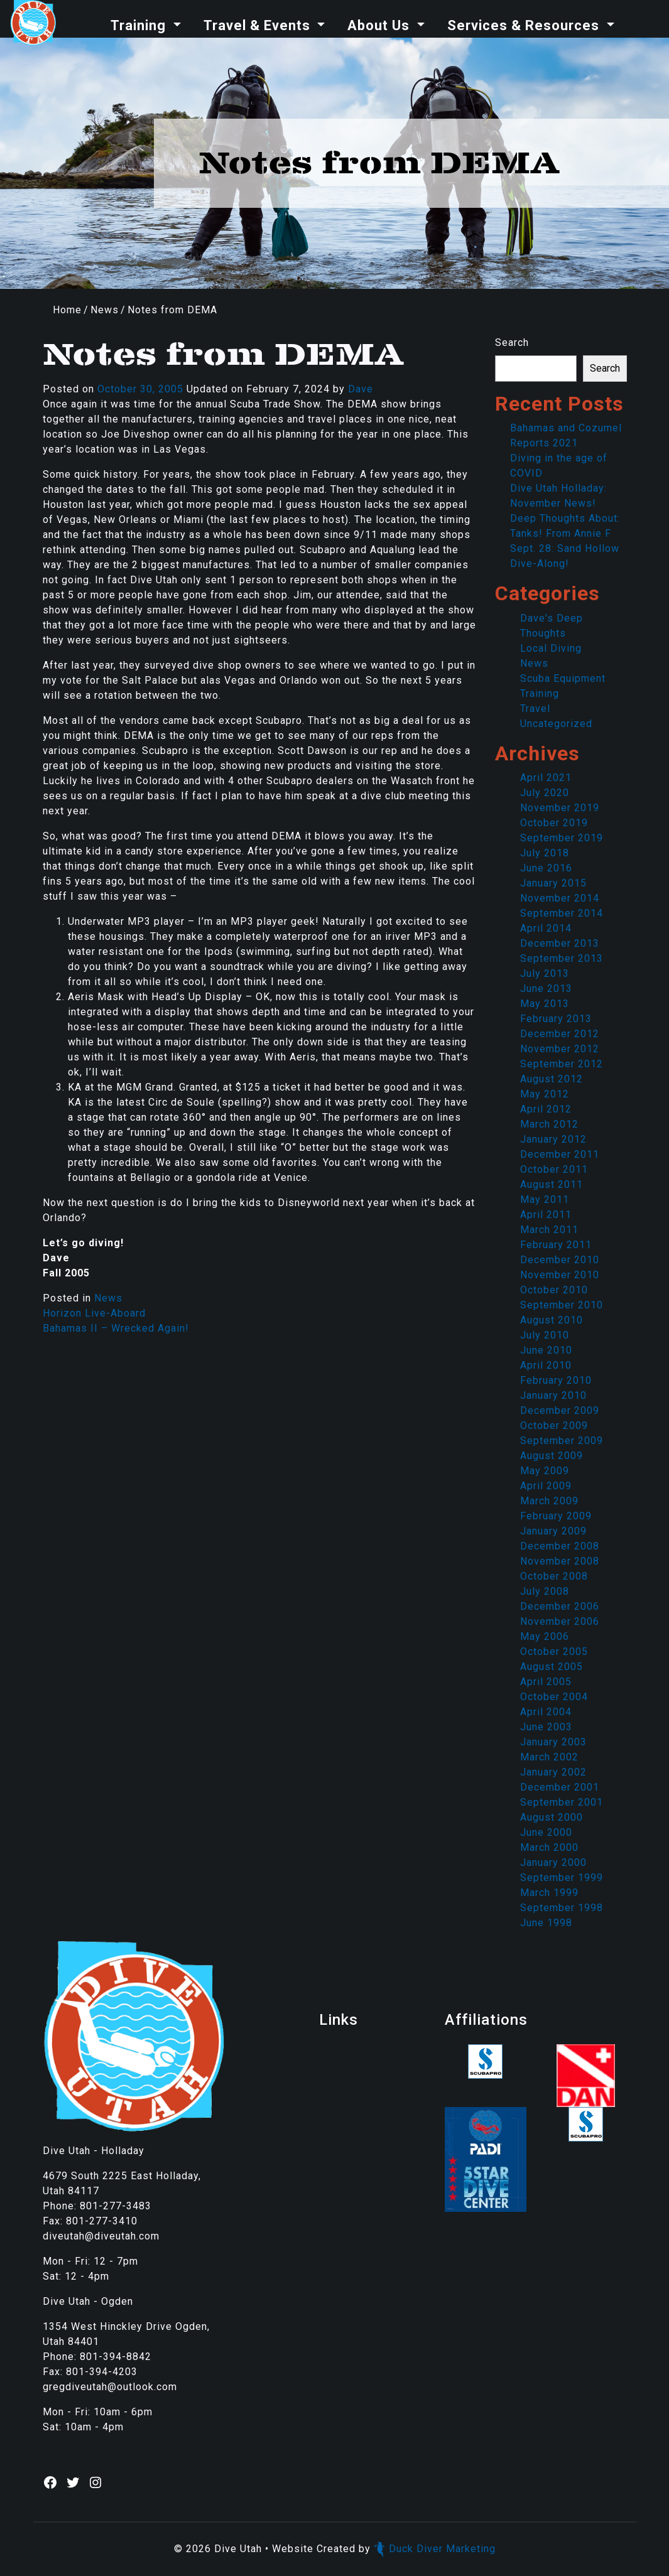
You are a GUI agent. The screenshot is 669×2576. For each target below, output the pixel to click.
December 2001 (559, 1787)
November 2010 (559, 1275)
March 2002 (549, 1757)
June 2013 (546, 988)
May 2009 (544, 1471)
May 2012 (544, 1094)
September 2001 (561, 1802)
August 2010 (551, 1320)
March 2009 (549, 1501)
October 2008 (554, 1576)
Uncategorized (556, 724)
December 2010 (559, 1260)
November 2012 (559, 1049)
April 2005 (546, 1682)
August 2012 (551, 1079)
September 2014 (561, 913)
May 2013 (544, 1004)
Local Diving (551, 648)
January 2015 (553, 883)
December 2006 (559, 1606)
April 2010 (546, 1365)
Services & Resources (525, 25)
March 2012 (549, 1124)
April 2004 (546, 1712)
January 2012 (553, 1139)
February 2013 (556, 1019)
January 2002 (553, 1772)
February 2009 (556, 1516)
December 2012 (559, 1034)
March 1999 (549, 1893)
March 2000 (549, 1847)
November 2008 (559, 1561)
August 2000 (551, 1817)
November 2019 (559, 808)
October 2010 (554, 1290)
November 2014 (559, 898)
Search (512, 342)
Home (67, 310)
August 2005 (551, 1667)
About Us (380, 25)
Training (140, 25)
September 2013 (561, 958)
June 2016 (546, 868)
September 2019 (561, 838)
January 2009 (553, 1531)
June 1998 (546, 1923)
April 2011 (546, 1215)
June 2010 (546, 1350)
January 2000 (553, 1862)
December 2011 (559, 1154)
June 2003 (546, 1727)
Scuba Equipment (563, 678)
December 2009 (559, 1410)
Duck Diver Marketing (435, 2549)
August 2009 (551, 1456)
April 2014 (546, 928)
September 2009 (561, 1441)
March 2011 (549, 1230)
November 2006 (559, 1621)
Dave (360, 389)
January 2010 (553, 1395)
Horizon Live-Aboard (94, 1313)
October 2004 (554, 1697)
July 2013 (544, 973)
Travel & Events (259, 25)
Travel (535, 708)
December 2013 (559, 943)
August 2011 (551, 1184)
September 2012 (561, 1064)
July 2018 (544, 853)
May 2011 (544, 1199)
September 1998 (561, 1908)
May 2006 (544, 1636)
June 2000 (546, 1832)
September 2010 (561, 1305)
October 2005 (554, 1651)
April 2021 (546, 778)
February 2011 (556, 1245)
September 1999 (561, 1877)
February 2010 (556, 1380)
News (104, 310)
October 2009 (554, 1425)
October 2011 (554, 1169)
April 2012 (546, 1109)
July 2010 (544, 1335)
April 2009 (546, 1486)
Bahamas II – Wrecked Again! (116, 1328)
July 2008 (544, 1591)
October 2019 (554, 823)
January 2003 (553, 1742)
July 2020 (544, 793)
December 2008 (559, 1546)
